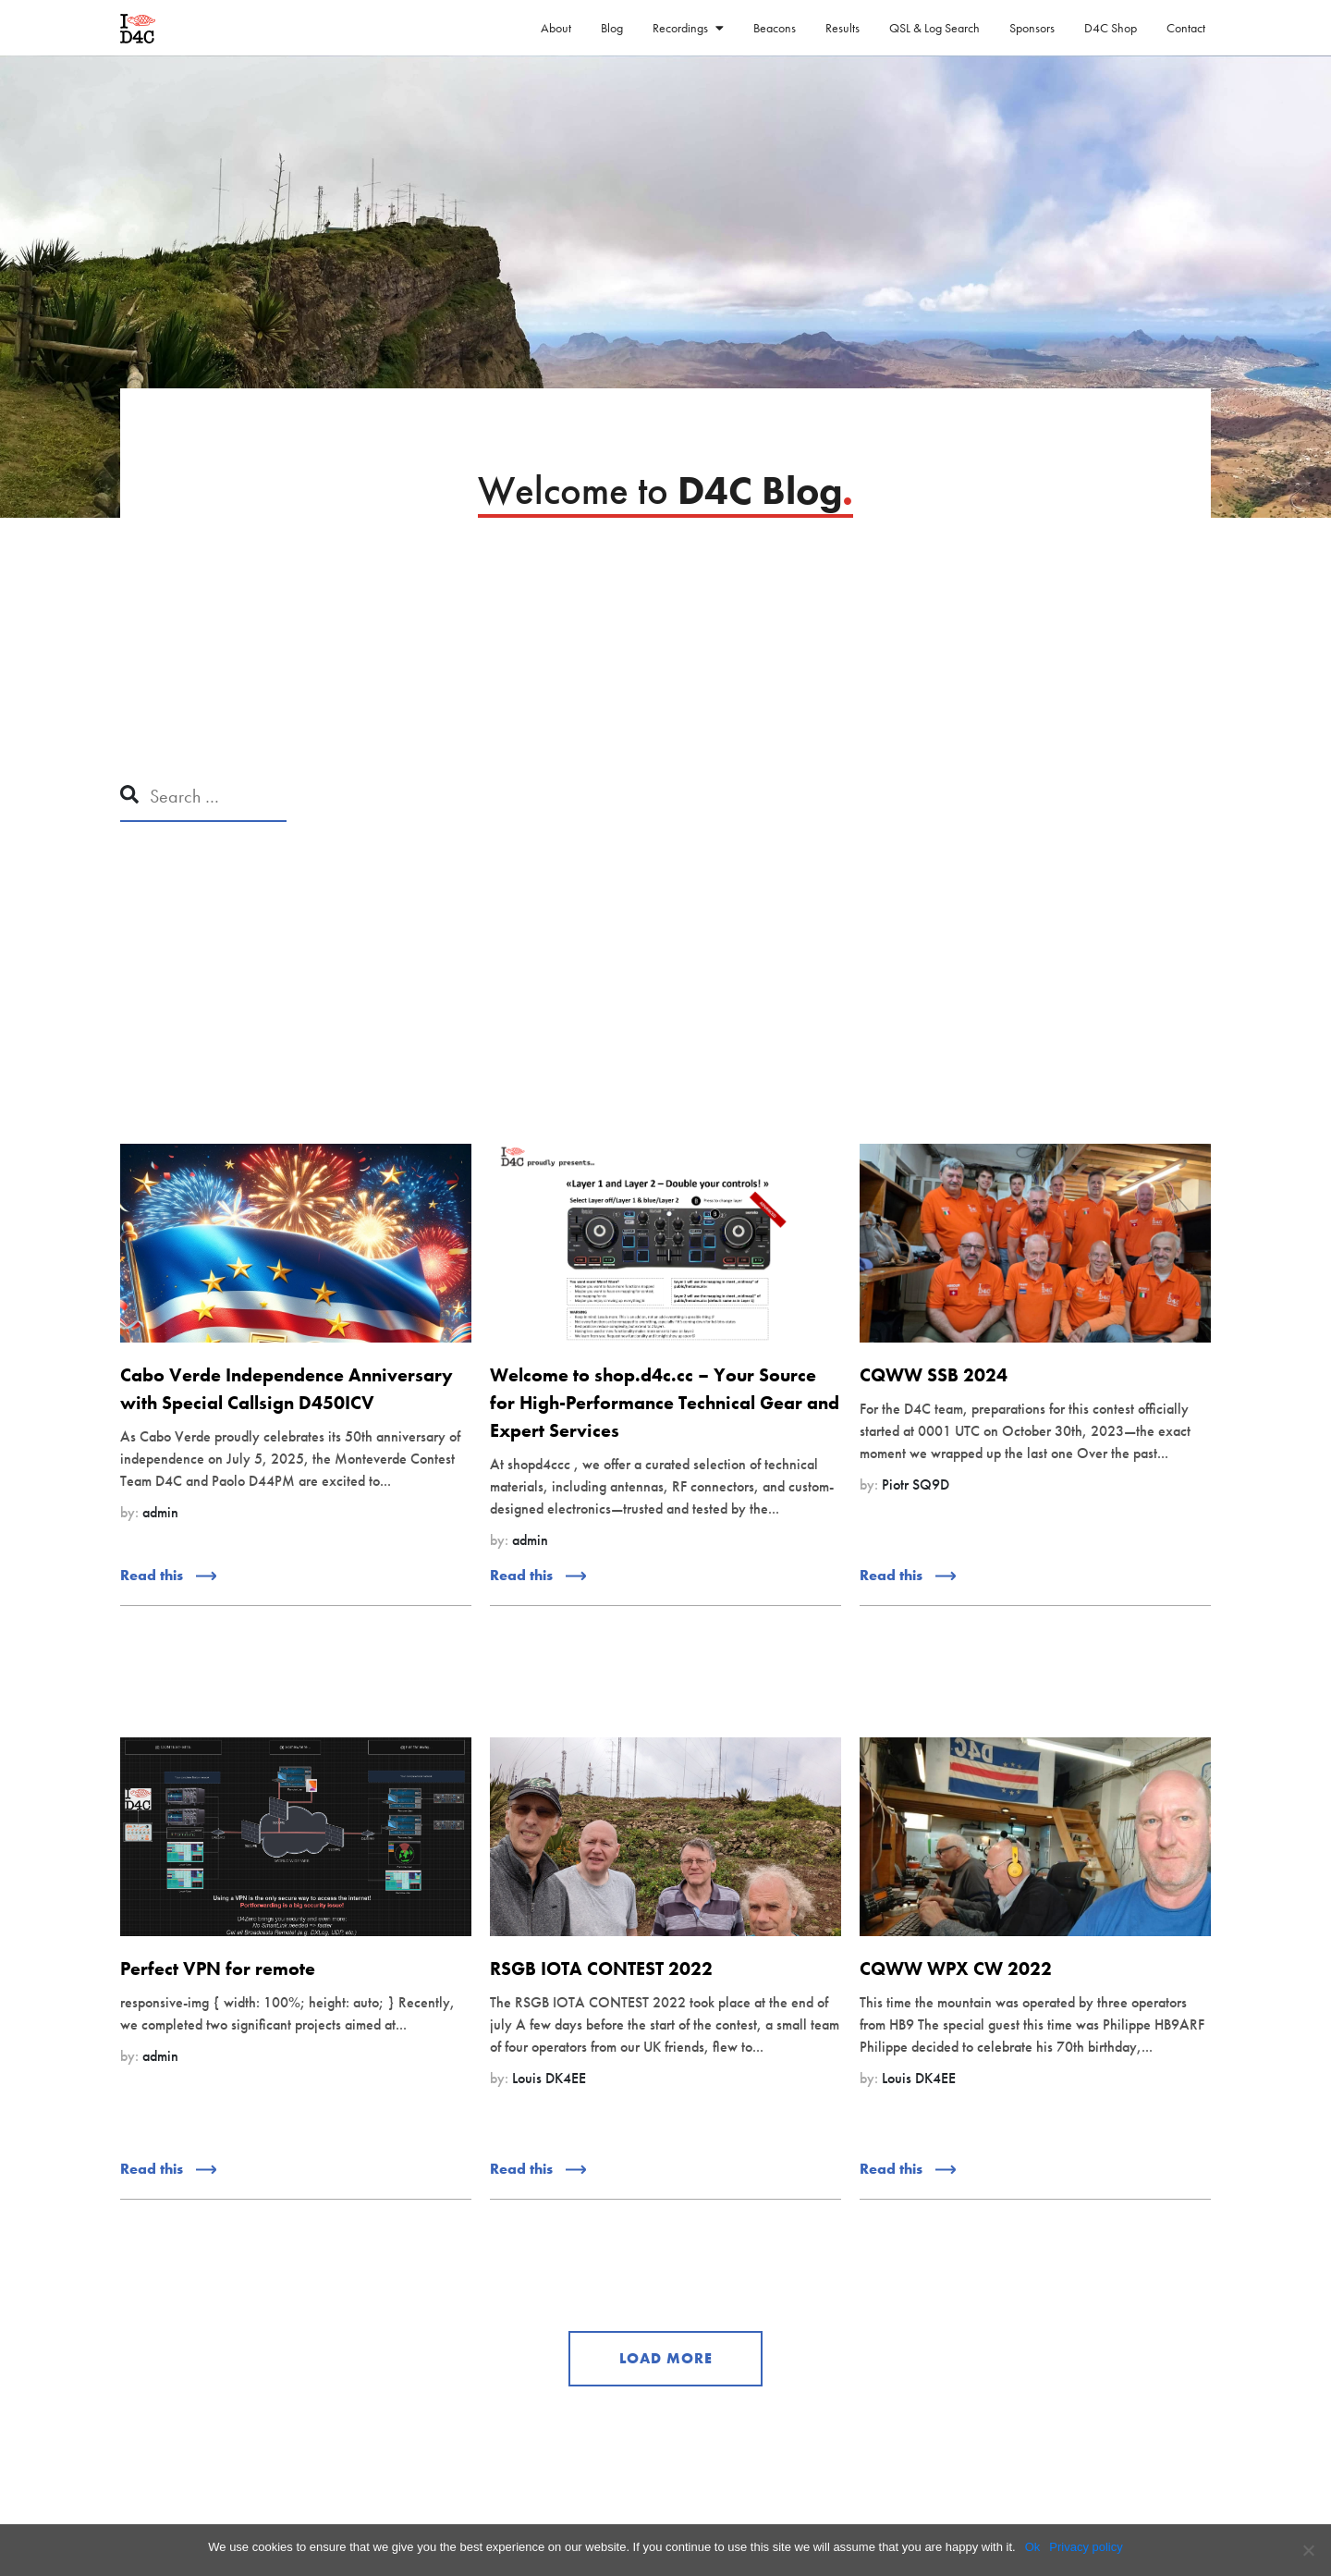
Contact (1185, 27)
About (556, 27)
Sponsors (1032, 27)
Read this (168, 1575)
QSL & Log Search (934, 27)
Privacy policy (1085, 2547)
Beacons (774, 27)
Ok (1033, 2547)
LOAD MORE (666, 2358)
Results (842, 27)
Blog (612, 27)
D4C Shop (1110, 27)
